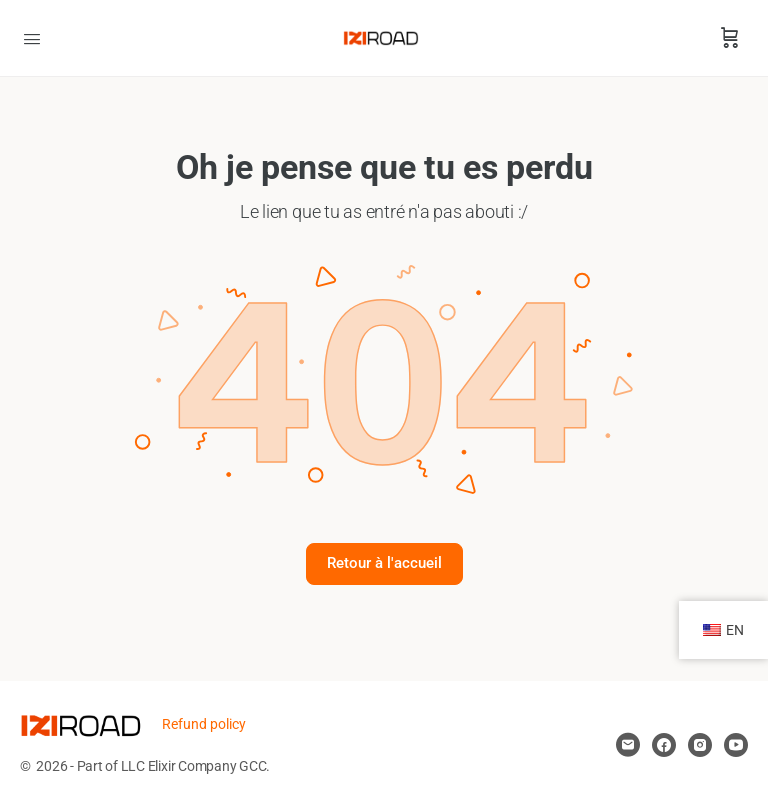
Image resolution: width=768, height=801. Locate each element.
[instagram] (700, 745)
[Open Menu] (32, 37)
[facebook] (664, 745)
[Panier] (730, 38)
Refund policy (204, 724)
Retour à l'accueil (384, 563)
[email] (628, 745)
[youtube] (736, 745)
